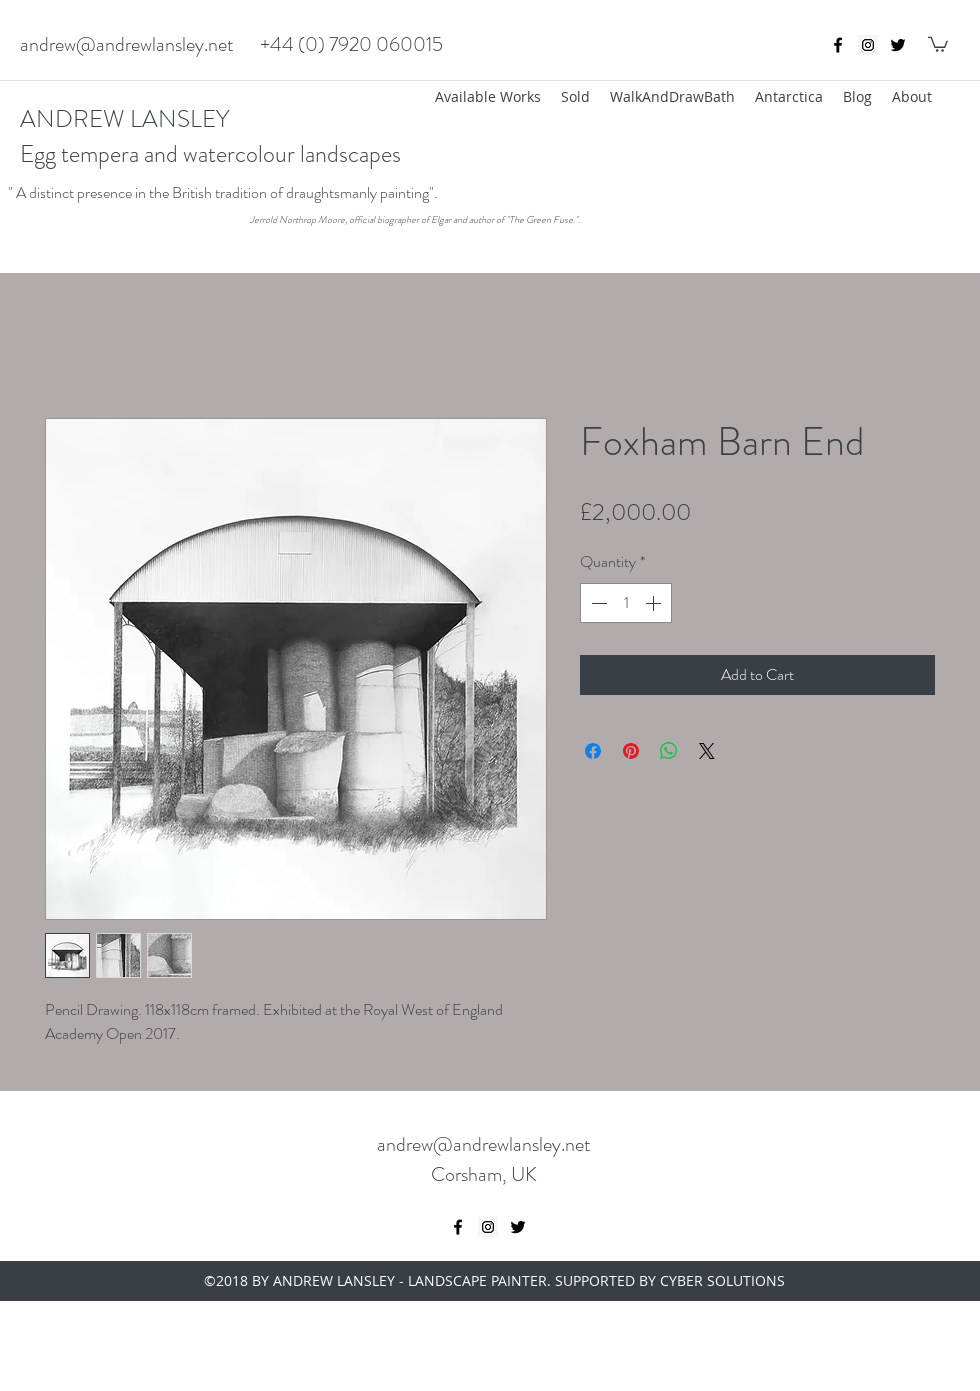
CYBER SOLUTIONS (722, 1280)
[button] (938, 43)
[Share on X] (707, 751)
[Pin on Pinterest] (631, 751)
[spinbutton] (626, 603)
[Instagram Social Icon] (868, 45)
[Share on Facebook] (593, 751)
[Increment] (655, 603)
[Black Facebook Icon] (838, 45)
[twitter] (898, 45)
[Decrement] (597, 603)
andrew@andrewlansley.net (127, 44)
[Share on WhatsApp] (669, 751)
